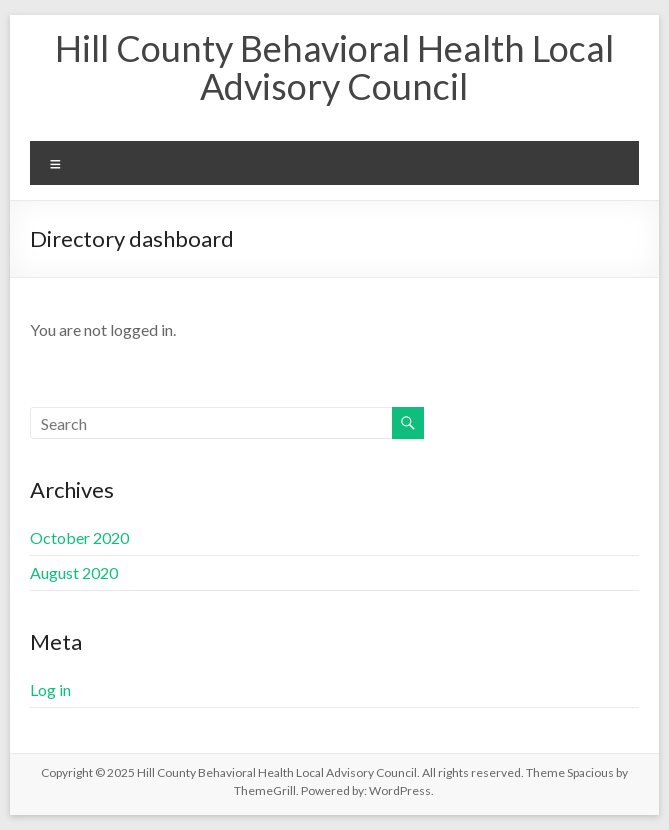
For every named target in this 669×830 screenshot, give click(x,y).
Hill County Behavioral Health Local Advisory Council (334, 67)
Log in (50, 689)
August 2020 (74, 572)
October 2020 (79, 537)
